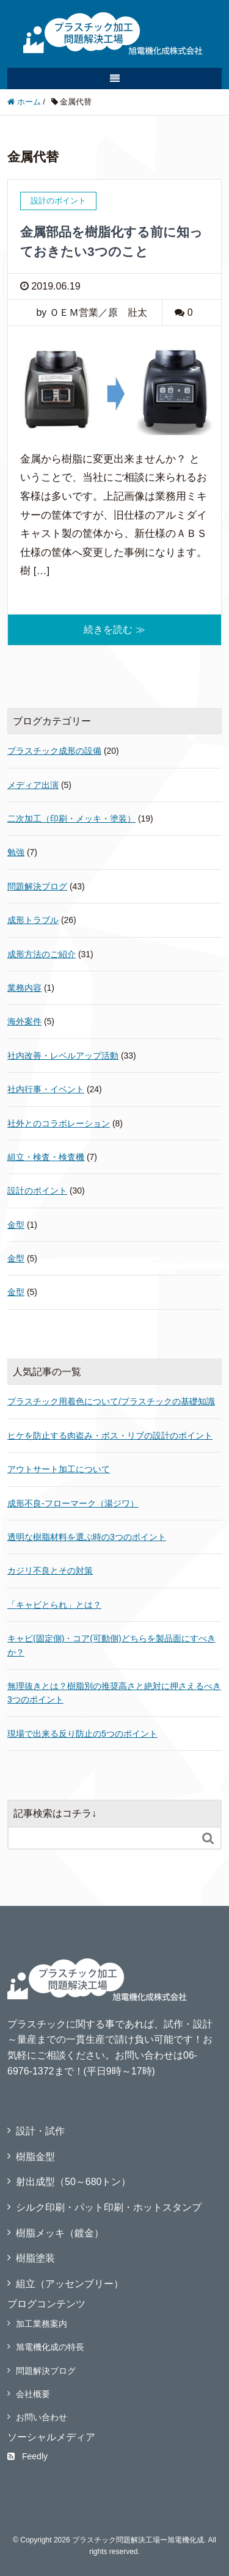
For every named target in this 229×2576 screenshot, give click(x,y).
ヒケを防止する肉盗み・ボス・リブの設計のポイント (110, 1435)
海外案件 (24, 1021)
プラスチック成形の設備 (54, 751)
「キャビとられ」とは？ (54, 1605)
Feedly (27, 2456)
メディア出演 (33, 785)
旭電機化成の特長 (50, 2347)
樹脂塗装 (35, 2258)
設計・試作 (40, 2131)
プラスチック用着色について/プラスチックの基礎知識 (111, 1401)
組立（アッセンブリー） (69, 2284)
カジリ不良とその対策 (50, 1570)
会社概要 (33, 2394)
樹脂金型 (35, 2156)
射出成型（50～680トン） (73, 2181)
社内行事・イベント (45, 1089)
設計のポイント (37, 1190)
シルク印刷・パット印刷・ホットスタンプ (109, 2207)
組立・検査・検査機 (45, 1157)
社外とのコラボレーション (58, 1123)
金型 (15, 1225)
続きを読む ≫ (114, 629)
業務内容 (24, 988)
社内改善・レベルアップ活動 (62, 1055)
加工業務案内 (41, 2324)
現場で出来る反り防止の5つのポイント (82, 1734)
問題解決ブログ (37, 886)
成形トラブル (33, 920)
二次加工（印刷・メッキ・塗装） (71, 818)
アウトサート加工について (58, 1469)
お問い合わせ (41, 2417)
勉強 (15, 852)
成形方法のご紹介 (41, 954)
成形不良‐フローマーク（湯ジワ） (73, 1503)
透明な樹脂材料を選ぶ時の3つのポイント (86, 1537)
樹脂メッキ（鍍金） (60, 2233)
